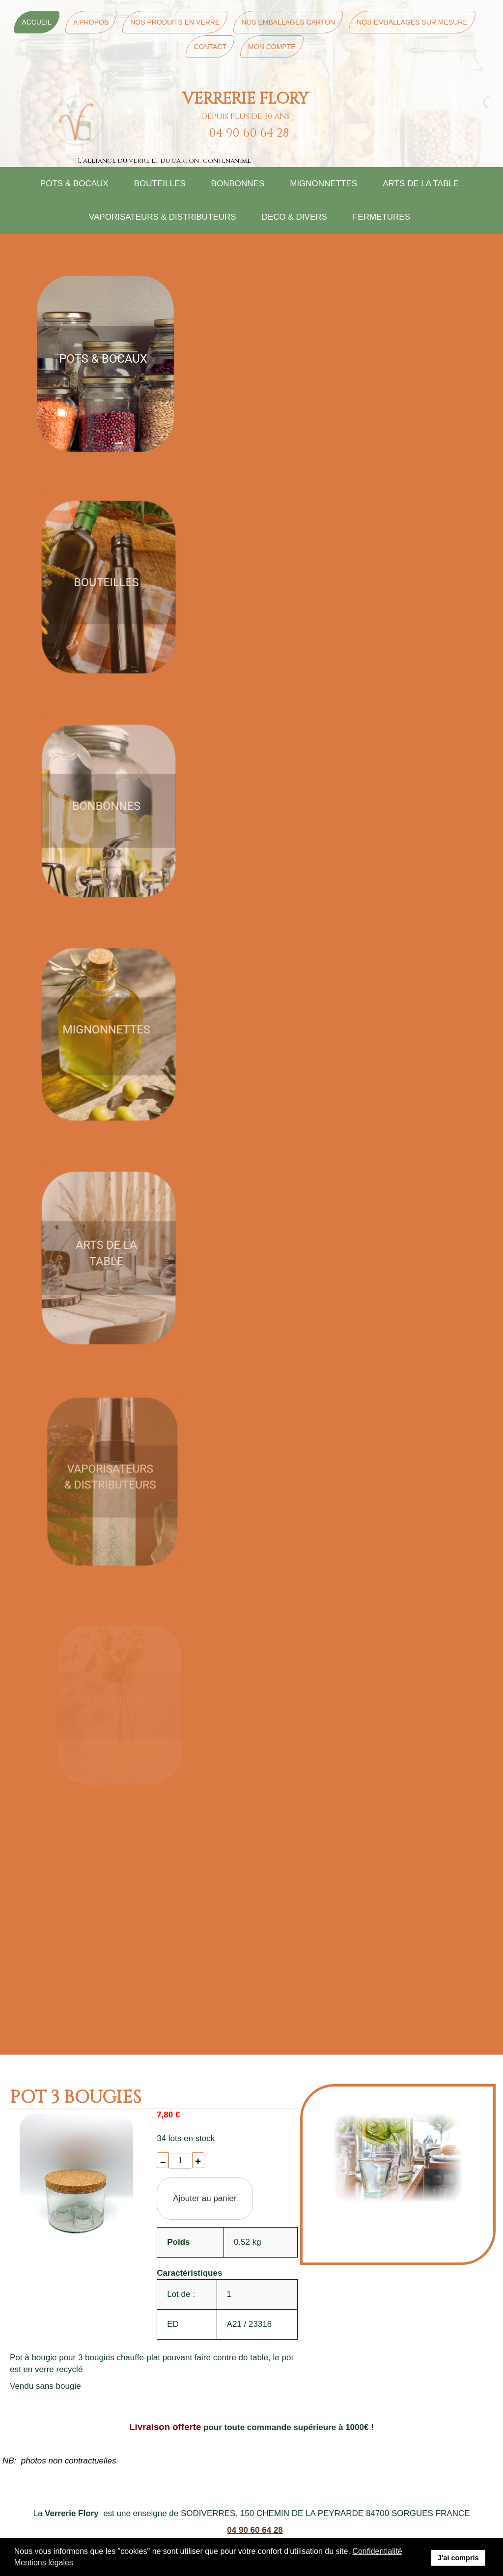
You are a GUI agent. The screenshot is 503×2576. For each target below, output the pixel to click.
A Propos (91, 22)
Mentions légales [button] (43, 2562)
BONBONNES (238, 183)
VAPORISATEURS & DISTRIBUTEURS (162, 217)
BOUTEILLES (160, 183)
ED (173, 2324)
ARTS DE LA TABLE (421, 183)
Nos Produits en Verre (175, 22)
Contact (210, 47)
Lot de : (181, 2294)
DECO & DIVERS (294, 217)
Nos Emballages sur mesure (412, 22)
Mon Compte (271, 47)
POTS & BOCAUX (74, 183)
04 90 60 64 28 (254, 2530)
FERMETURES (381, 217)
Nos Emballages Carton (288, 22)
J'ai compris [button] (458, 2558)
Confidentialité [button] (377, 2551)
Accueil (37, 22)
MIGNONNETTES (323, 183)
